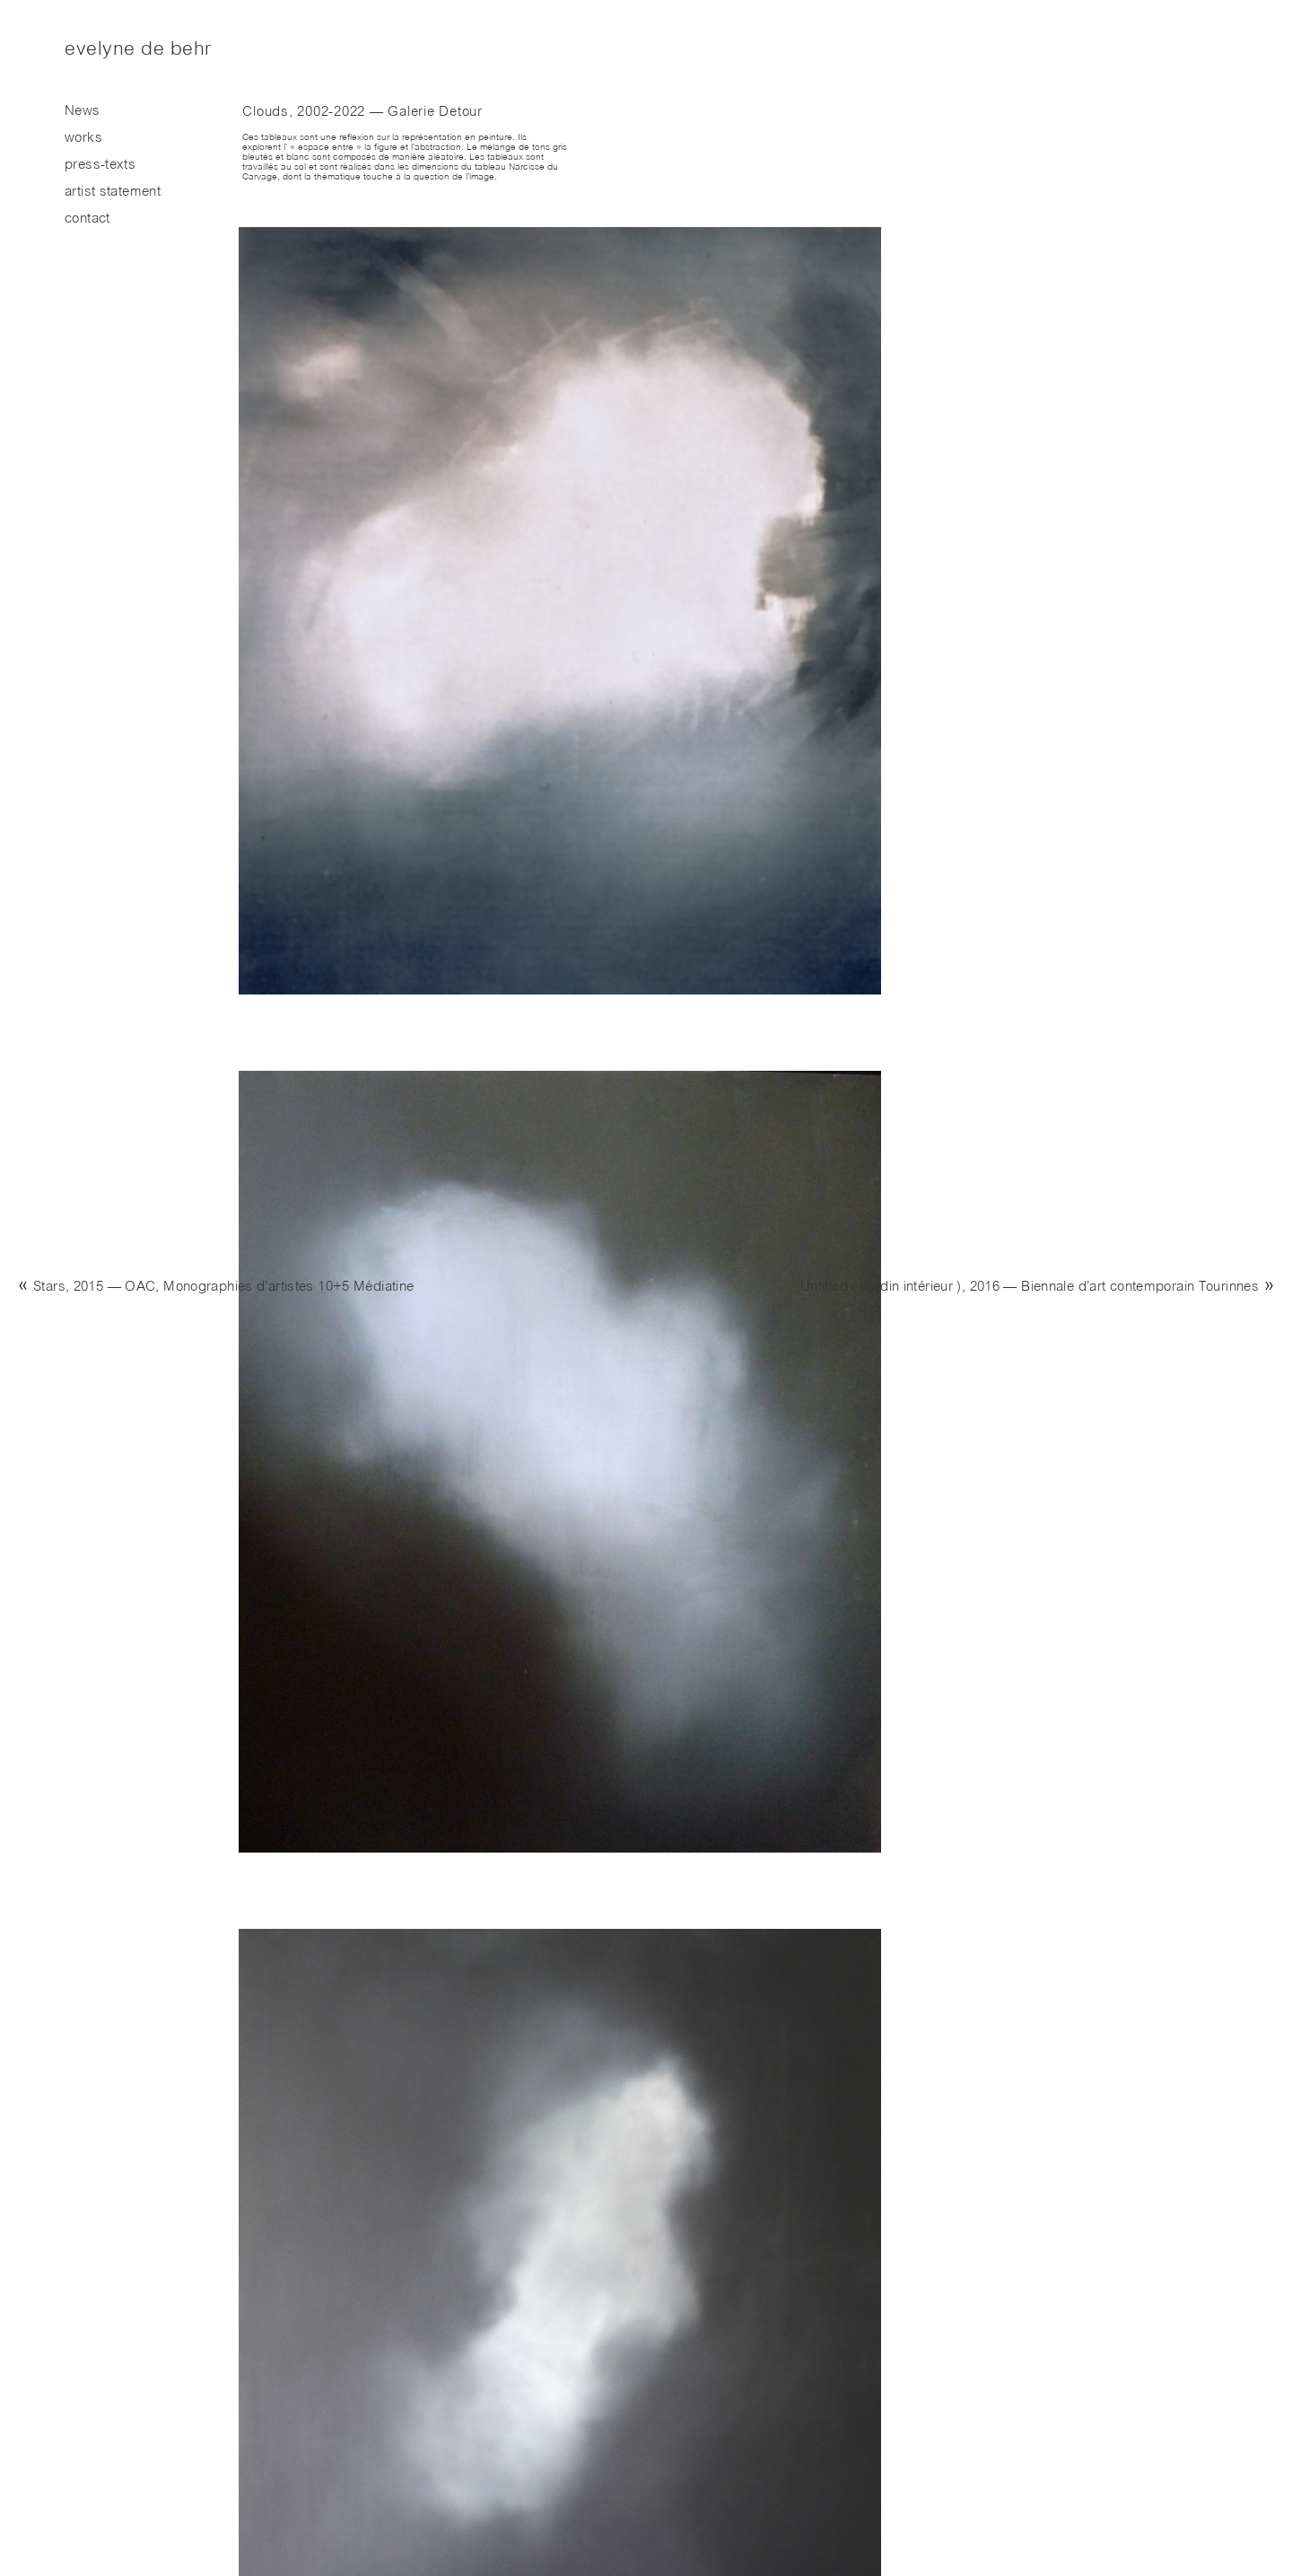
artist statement (113, 192)
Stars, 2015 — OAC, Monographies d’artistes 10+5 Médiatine (223, 1287)
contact (87, 219)
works (83, 138)
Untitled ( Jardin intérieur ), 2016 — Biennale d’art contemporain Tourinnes (1029, 1287)
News (82, 111)
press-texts (100, 165)
